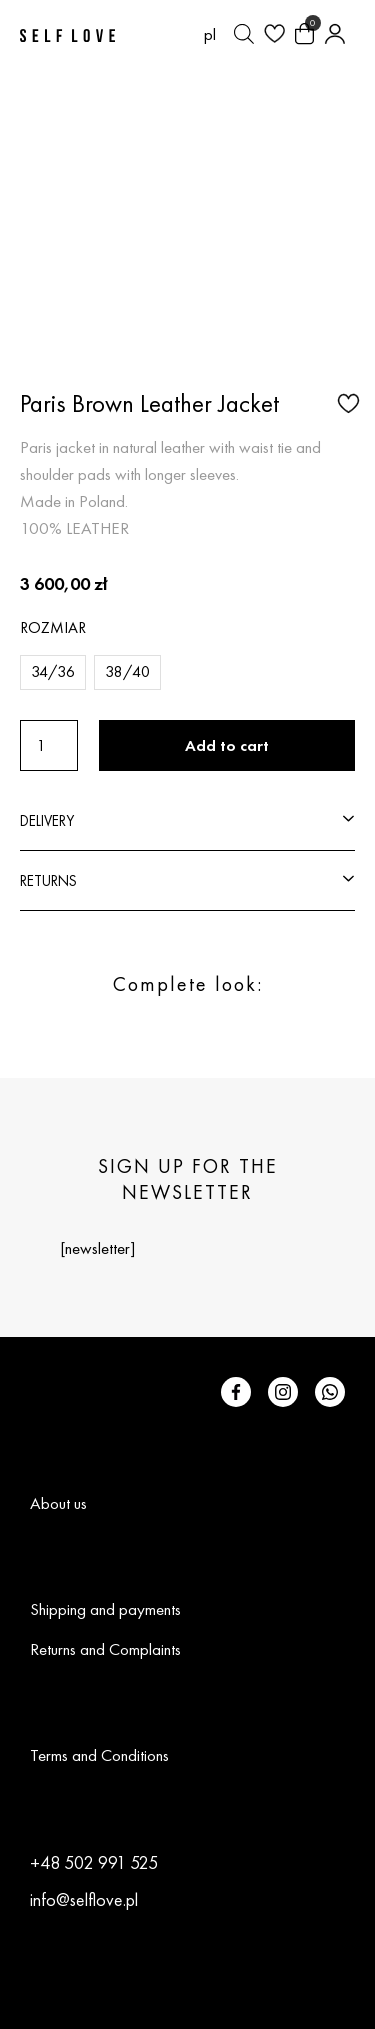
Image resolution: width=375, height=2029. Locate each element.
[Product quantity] (49, 745)
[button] (346, 402)
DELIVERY (47, 820)
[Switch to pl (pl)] (210, 34)
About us (58, 1503)
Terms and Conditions (99, 1755)
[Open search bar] (244, 34)
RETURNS (48, 880)
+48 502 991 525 (94, 1862)
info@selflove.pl (84, 1899)
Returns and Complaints (105, 1649)
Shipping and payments (105, 1609)
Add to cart (227, 745)
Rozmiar (53, 627)
